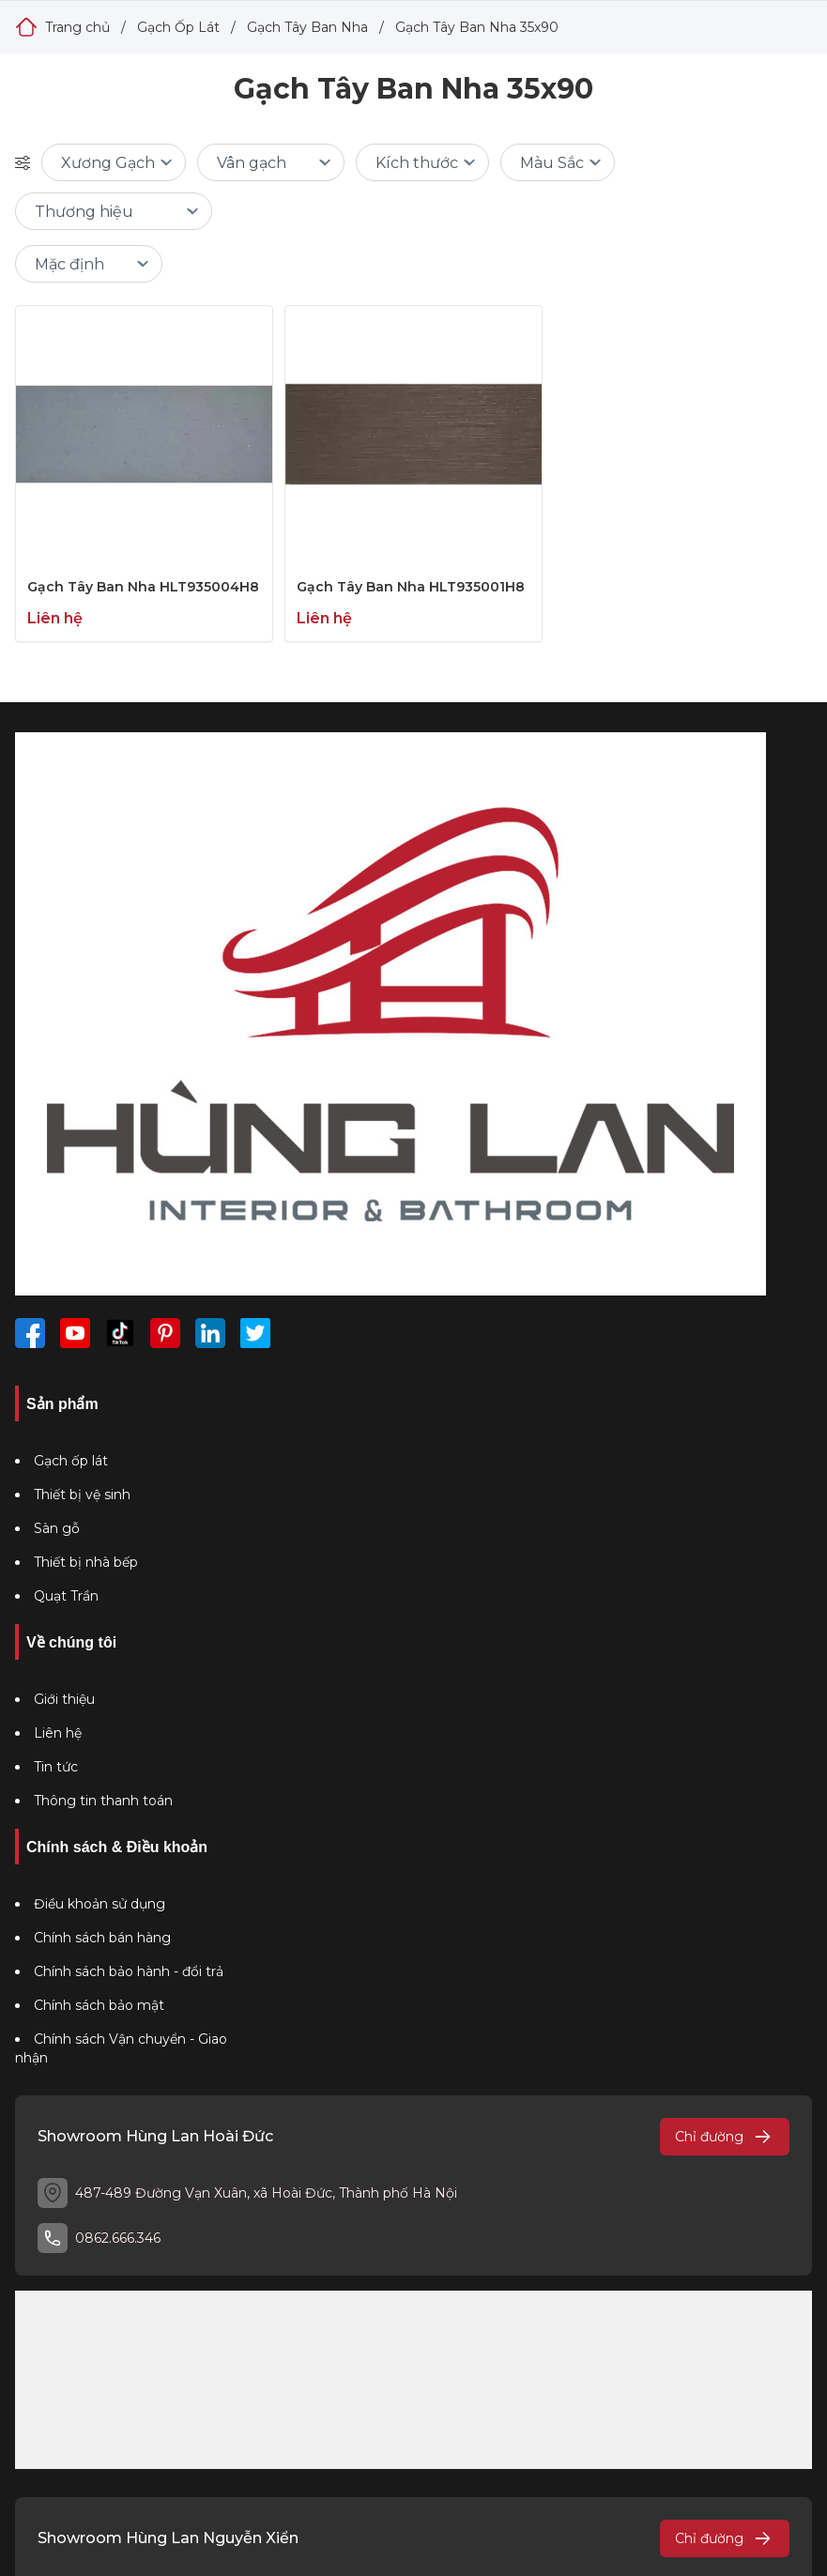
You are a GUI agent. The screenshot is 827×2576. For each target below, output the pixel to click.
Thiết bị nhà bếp (86, 1562)
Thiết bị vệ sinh (82, 1494)
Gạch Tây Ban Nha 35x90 (477, 27)
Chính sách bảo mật (99, 2005)
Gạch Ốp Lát (178, 27)
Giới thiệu (64, 1699)
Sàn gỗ (57, 1528)
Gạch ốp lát (71, 1460)
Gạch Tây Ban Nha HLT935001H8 (411, 586)
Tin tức (56, 1766)
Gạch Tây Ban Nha (307, 27)
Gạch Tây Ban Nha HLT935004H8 (143, 586)
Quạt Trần (66, 1595)
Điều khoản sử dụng (99, 1903)
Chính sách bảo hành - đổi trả (128, 1971)
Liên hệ (58, 1733)
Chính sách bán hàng (102, 1937)
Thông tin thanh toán (103, 1800)
